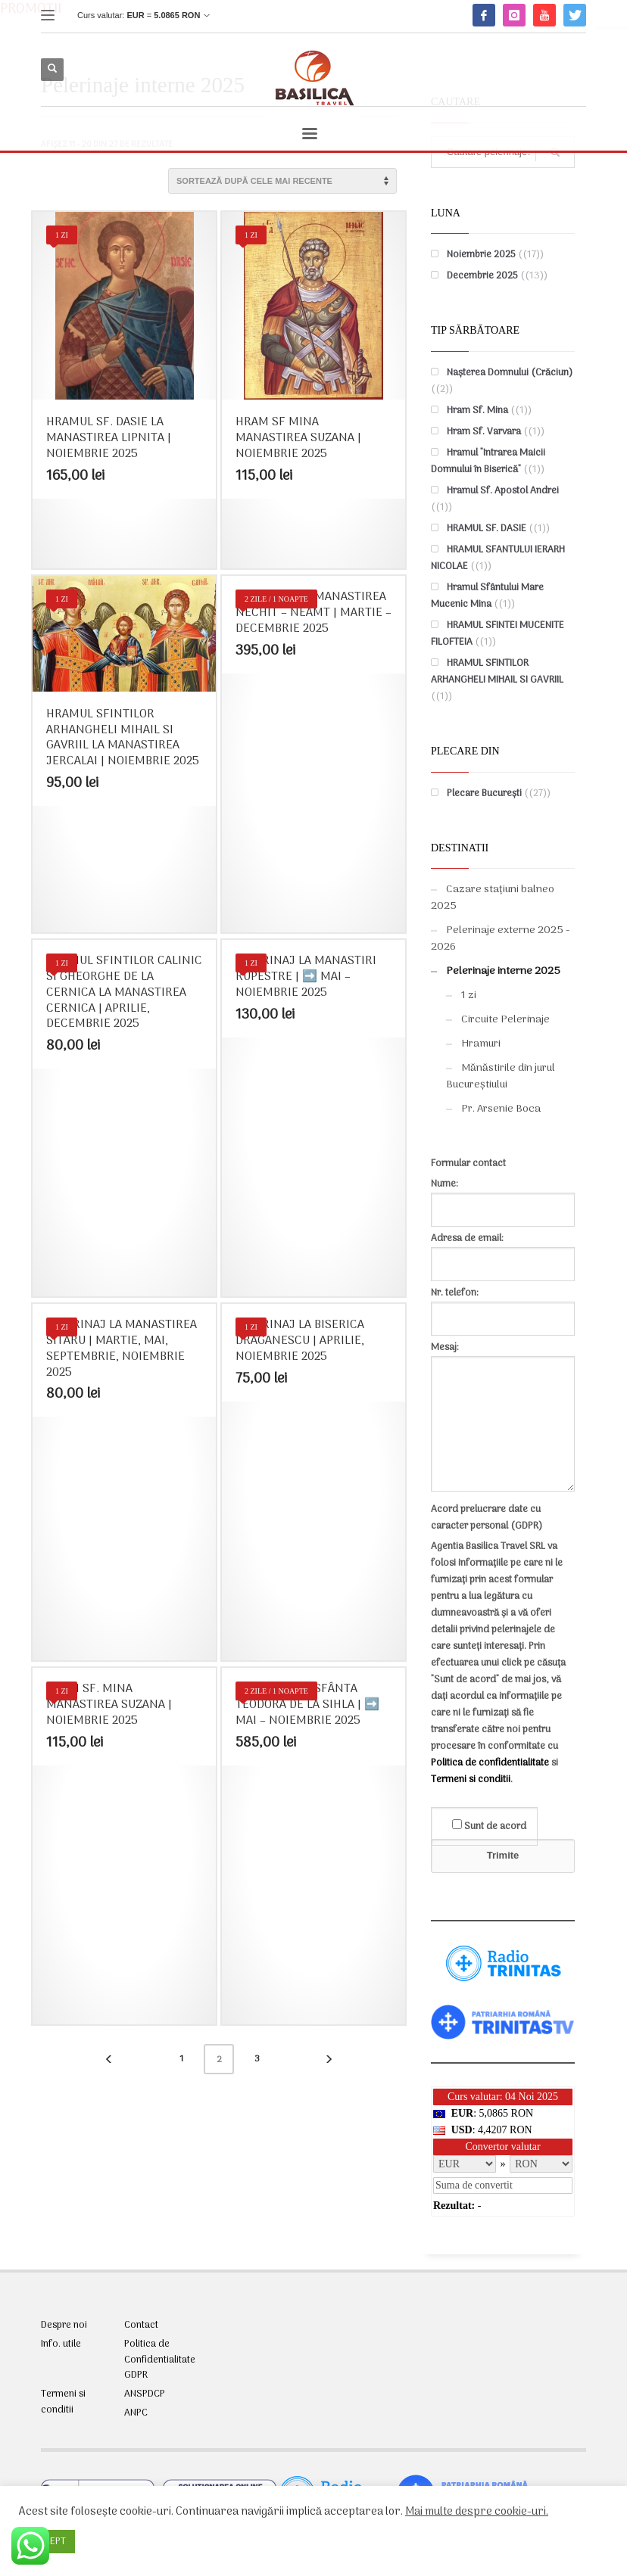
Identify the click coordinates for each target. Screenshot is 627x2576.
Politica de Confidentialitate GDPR (159, 2360)
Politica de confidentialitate (490, 1763)
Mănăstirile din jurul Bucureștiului (500, 1076)
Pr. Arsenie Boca (501, 1109)
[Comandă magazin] (282, 181)
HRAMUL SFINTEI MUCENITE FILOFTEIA (497, 634)
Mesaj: (503, 1418)
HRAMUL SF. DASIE (486, 529)
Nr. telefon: (503, 1306)
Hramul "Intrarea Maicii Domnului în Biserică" (488, 461)
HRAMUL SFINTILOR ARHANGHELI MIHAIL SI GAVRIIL (497, 671)
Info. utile (61, 2344)
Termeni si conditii (470, 1779)
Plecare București (484, 793)
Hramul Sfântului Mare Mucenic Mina (487, 596)
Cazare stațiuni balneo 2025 (492, 898)
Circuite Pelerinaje (505, 1019)
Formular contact (468, 1163)
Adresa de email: (503, 1251)
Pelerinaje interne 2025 (503, 971)
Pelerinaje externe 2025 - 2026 (500, 939)
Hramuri (481, 1044)
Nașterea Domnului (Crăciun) (509, 373)
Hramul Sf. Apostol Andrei (503, 491)
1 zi (468, 995)
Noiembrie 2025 (481, 255)
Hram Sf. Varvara (484, 432)
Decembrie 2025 (482, 276)
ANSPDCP (144, 2394)
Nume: (503, 1197)
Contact (141, 2325)
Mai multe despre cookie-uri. (476, 2512)
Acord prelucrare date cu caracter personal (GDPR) (486, 1517)
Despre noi (64, 2325)
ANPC (136, 2413)
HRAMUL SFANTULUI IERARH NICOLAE (498, 558)
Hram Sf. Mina (477, 410)
